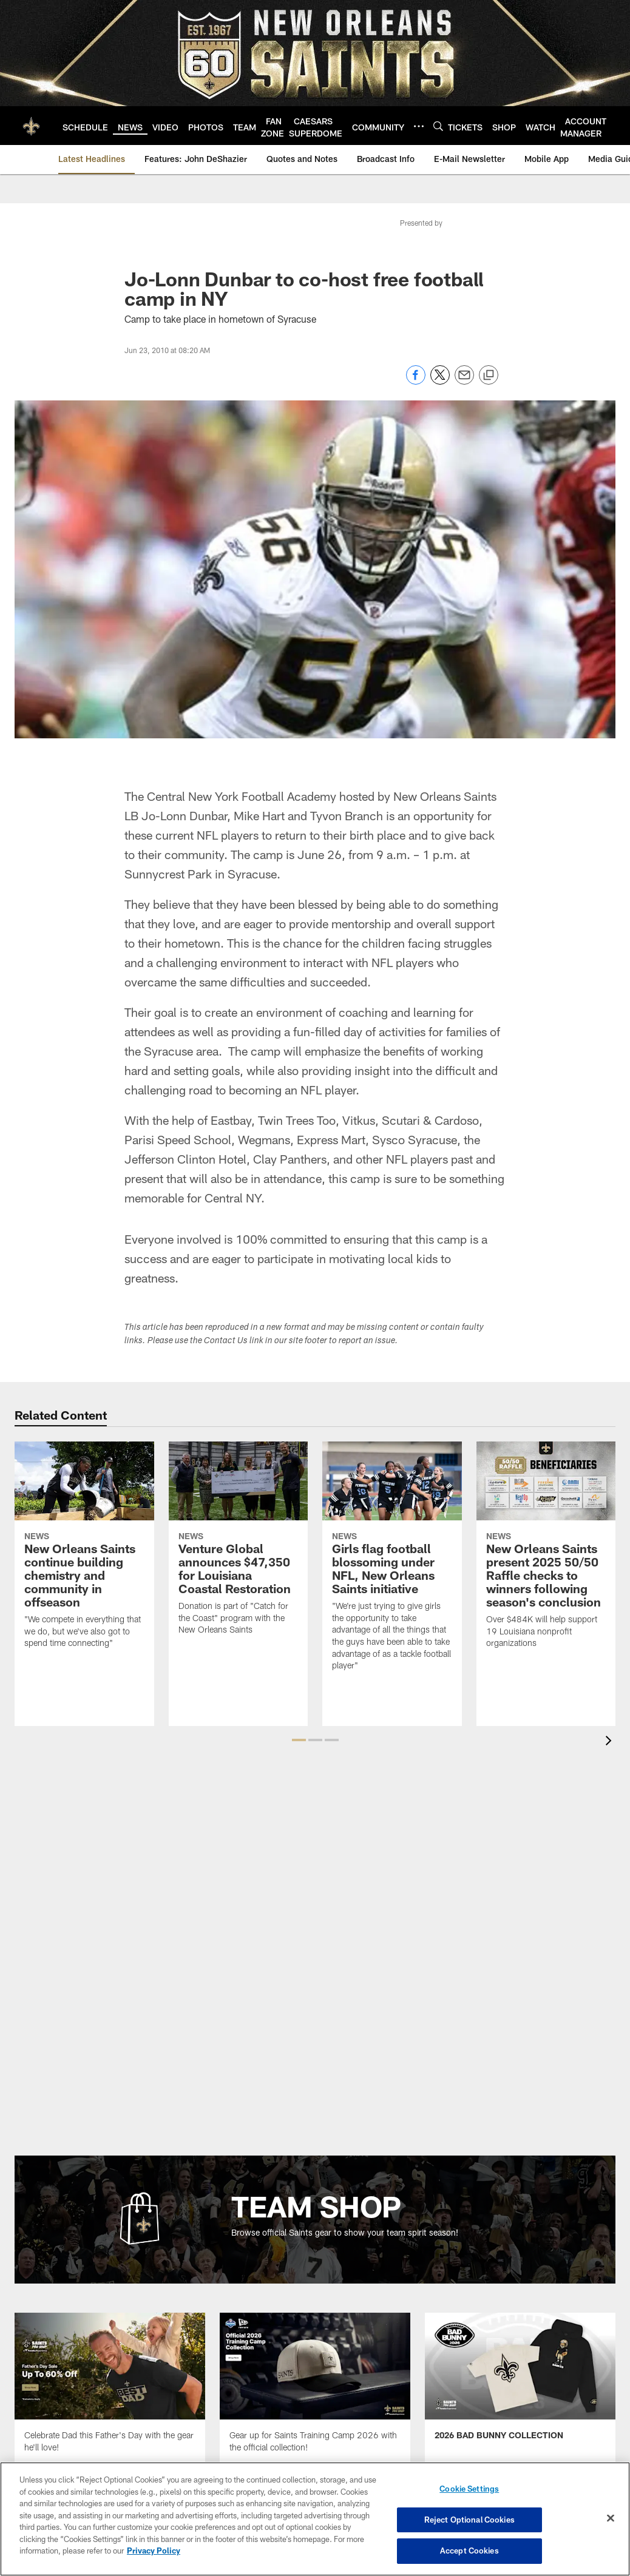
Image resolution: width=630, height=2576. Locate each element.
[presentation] (610, 1742)
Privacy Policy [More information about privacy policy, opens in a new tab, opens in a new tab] (153, 2551)
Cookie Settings (469, 2489)
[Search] (438, 126)
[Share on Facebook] (415, 381)
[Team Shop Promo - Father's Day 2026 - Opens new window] (110, 2390)
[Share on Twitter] (440, 381)
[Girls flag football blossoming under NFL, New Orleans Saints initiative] (392, 1563)
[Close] (610, 2518)
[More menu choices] (419, 126)
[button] (299, 1740)
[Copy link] (488, 375)
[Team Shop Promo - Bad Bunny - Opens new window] (520, 2384)
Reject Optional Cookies (469, 2519)
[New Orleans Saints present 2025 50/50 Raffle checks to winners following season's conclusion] (546, 1552)
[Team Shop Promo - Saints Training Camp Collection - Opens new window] (315, 2390)
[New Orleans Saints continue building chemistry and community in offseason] (84, 1552)
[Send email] (464, 381)
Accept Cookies (469, 2551)
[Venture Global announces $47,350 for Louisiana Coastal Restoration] (238, 1545)
